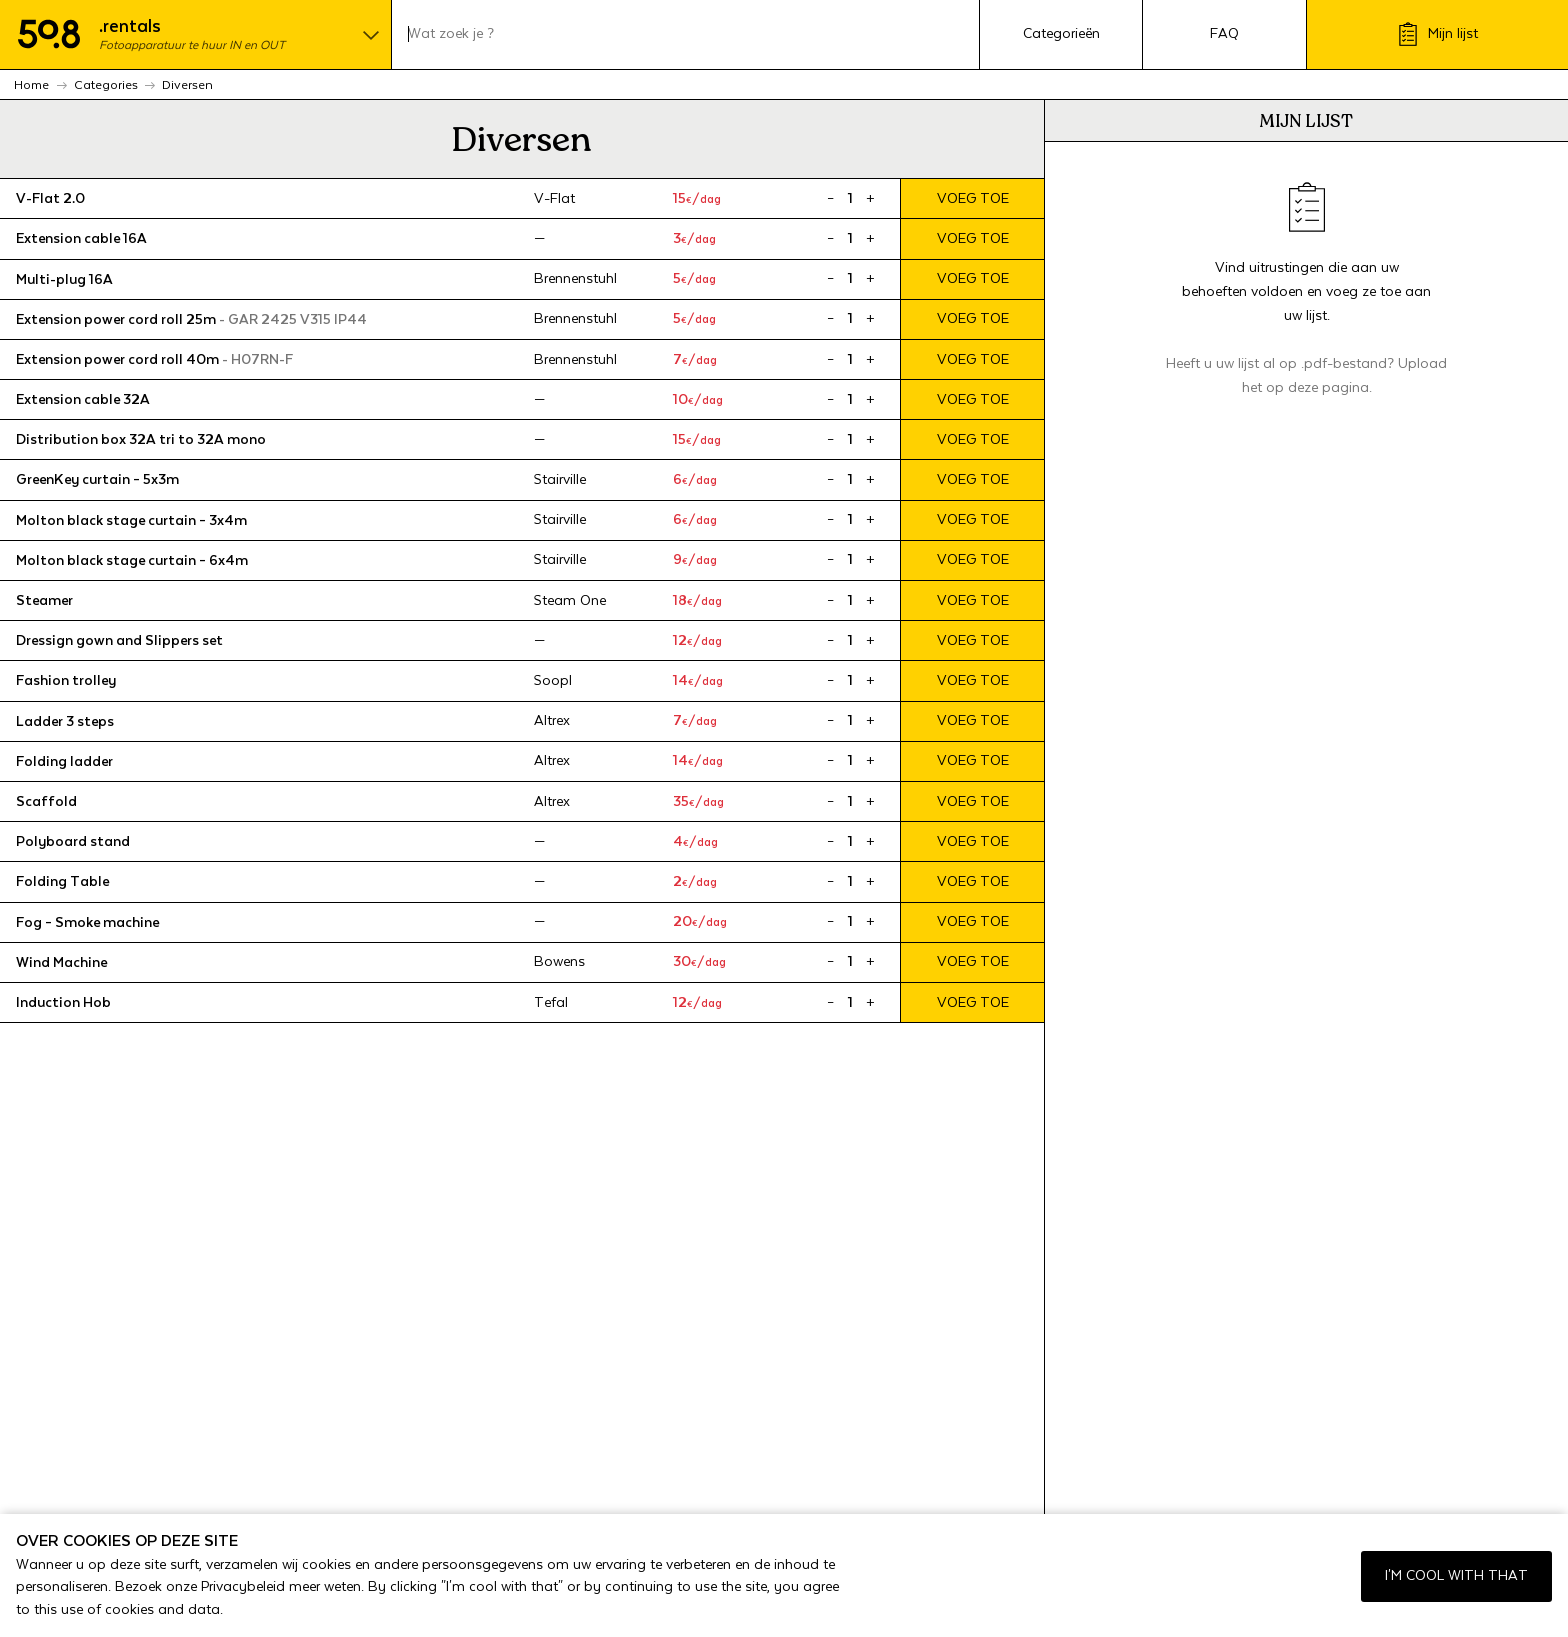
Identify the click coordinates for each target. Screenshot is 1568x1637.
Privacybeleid (243, 1587)
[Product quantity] (850, 199)
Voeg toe (973, 199)
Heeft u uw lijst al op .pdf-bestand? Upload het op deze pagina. (1306, 376)
